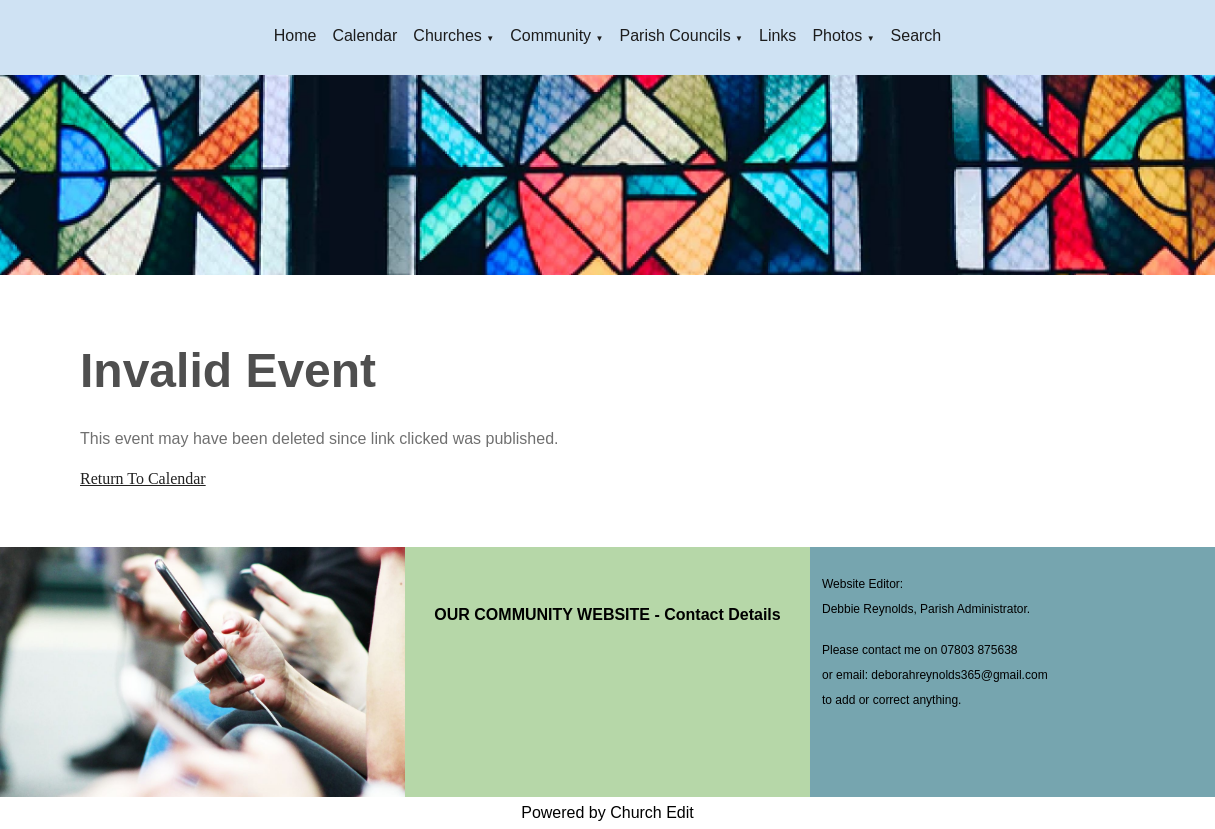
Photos (837, 35)
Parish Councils (674, 35)
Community (550, 35)
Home (295, 35)
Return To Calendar (143, 478)
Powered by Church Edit (607, 812)
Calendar (364, 35)
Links (777, 35)
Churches (447, 35)
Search (916, 35)
